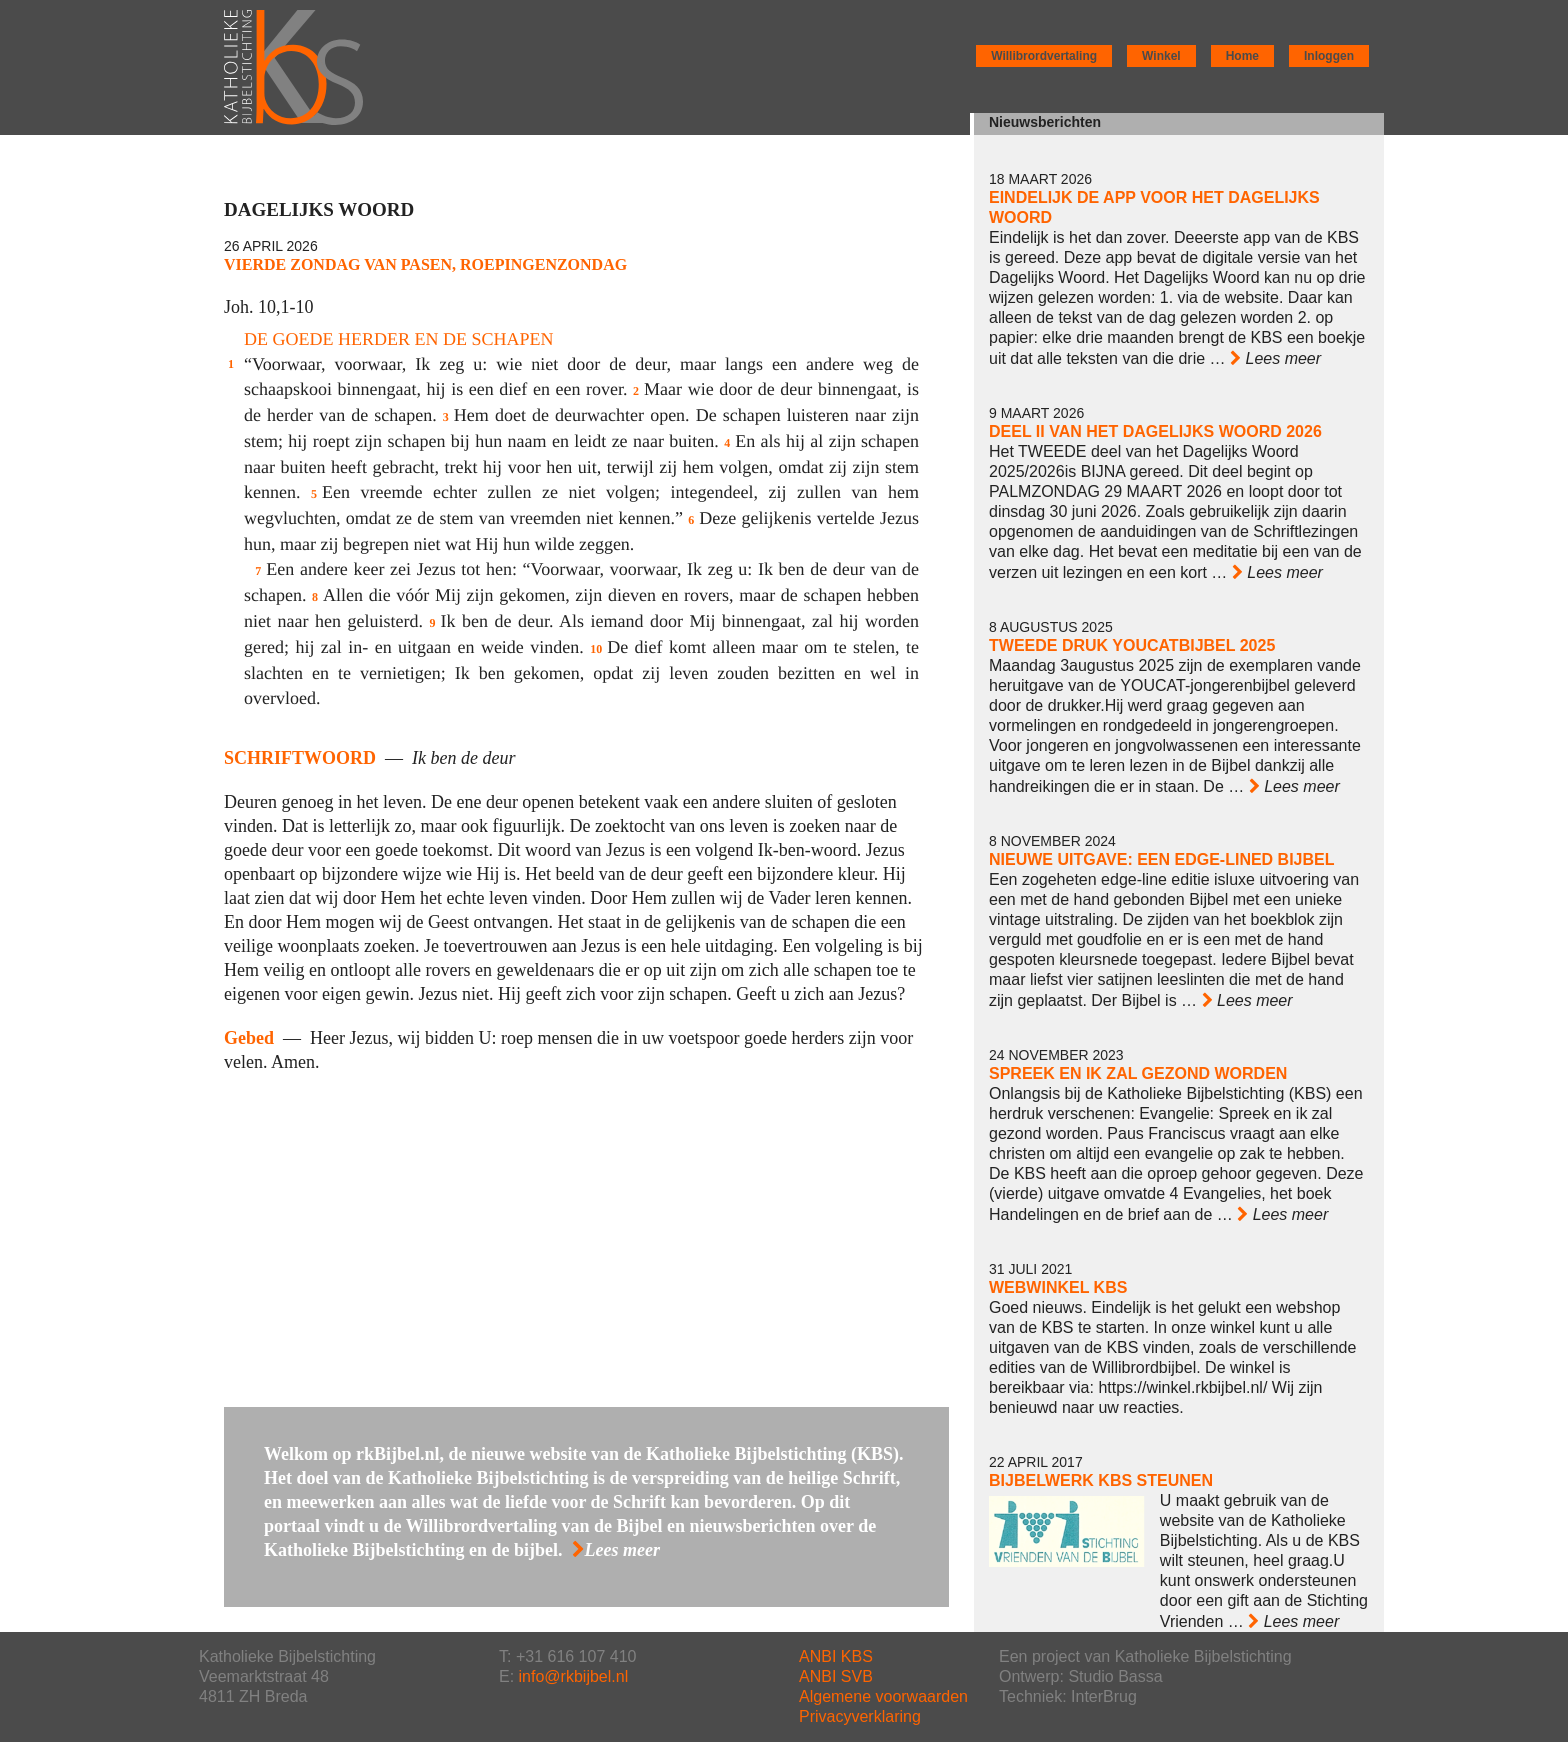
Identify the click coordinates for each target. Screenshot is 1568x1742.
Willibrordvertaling (1044, 56)
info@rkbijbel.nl (574, 1676)
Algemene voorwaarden (883, 1696)
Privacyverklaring (860, 1716)
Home (1242, 56)
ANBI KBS (836, 1656)
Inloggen (1329, 56)
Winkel (1161, 56)
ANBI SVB (836, 1676)
